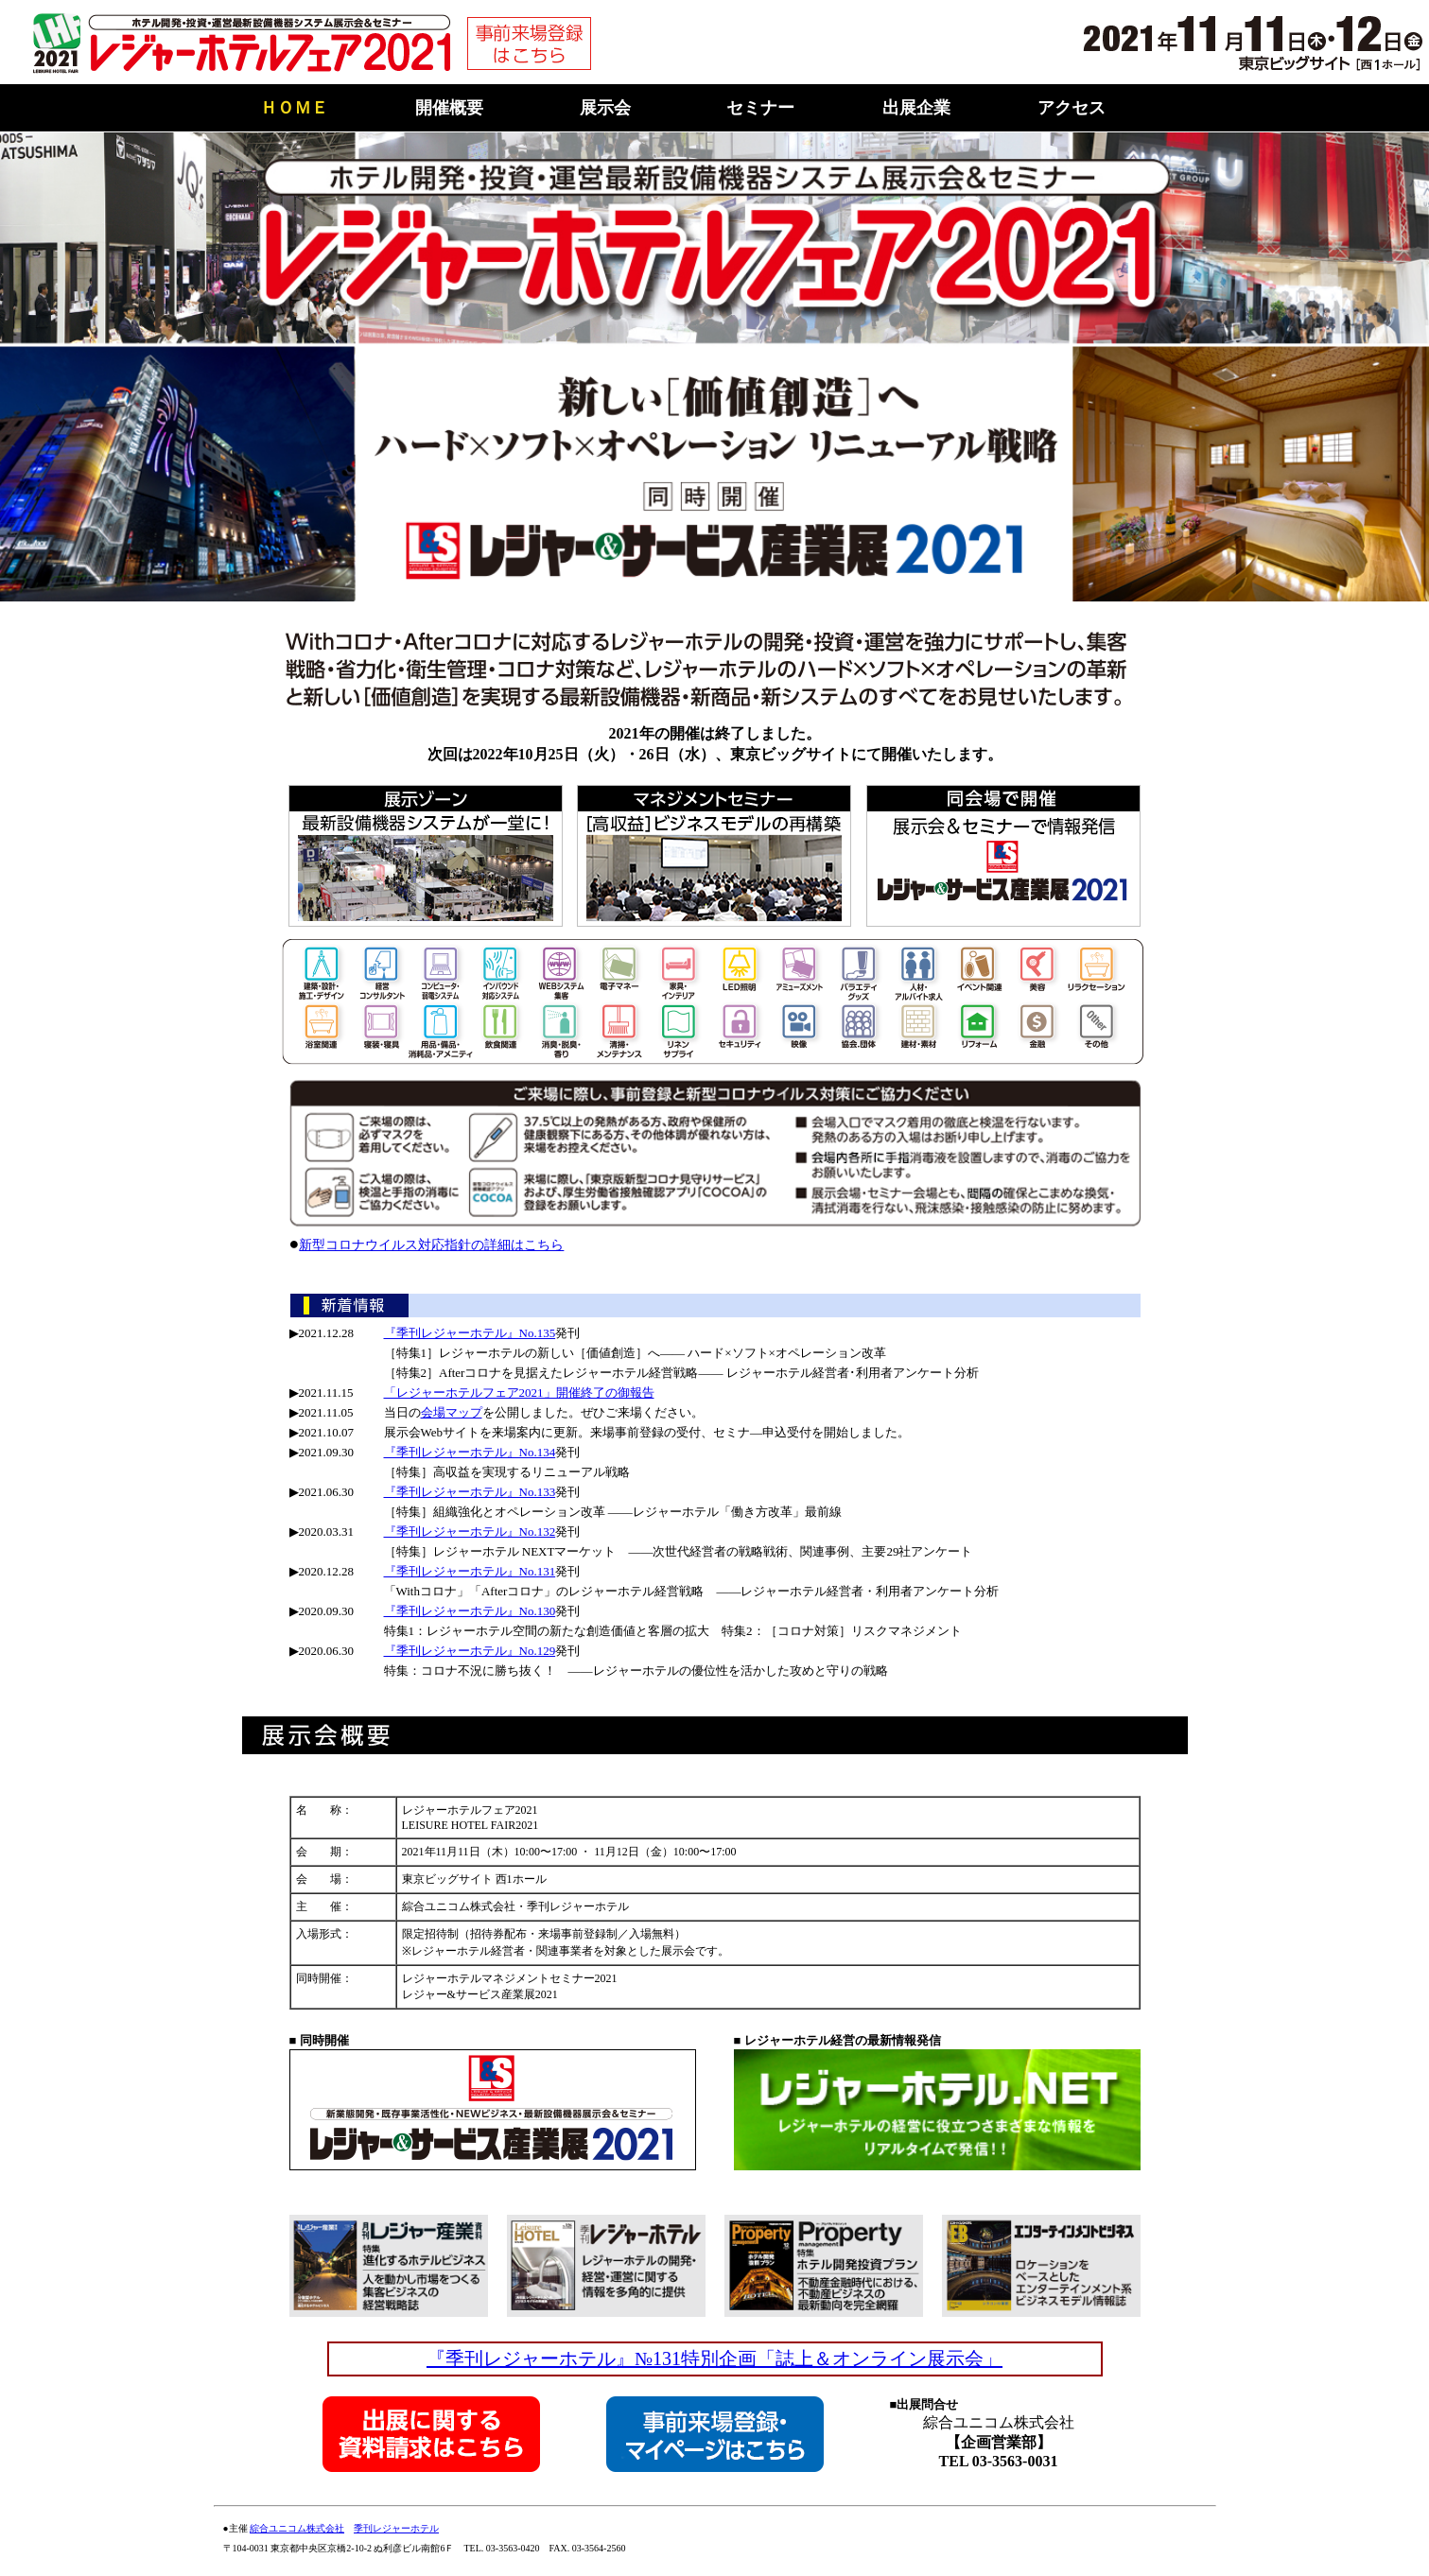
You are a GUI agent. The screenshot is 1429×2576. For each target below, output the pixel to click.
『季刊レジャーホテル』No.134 (470, 1452)
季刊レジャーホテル (396, 2528)
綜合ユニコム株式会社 (297, 2528)
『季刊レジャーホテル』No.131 (470, 1571)
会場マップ (451, 1412)
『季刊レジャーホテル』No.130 (470, 1611)
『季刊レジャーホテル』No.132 (470, 1531)
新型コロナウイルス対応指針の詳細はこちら (431, 1245)
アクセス (1071, 107)
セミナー (760, 107)
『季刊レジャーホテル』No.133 (470, 1492)
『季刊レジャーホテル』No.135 (470, 1333)
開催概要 (449, 107)
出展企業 (916, 107)
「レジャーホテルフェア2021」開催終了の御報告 (519, 1392)
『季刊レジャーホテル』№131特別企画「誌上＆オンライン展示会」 (714, 2358)
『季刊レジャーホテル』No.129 (470, 1651)
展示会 (605, 107)
